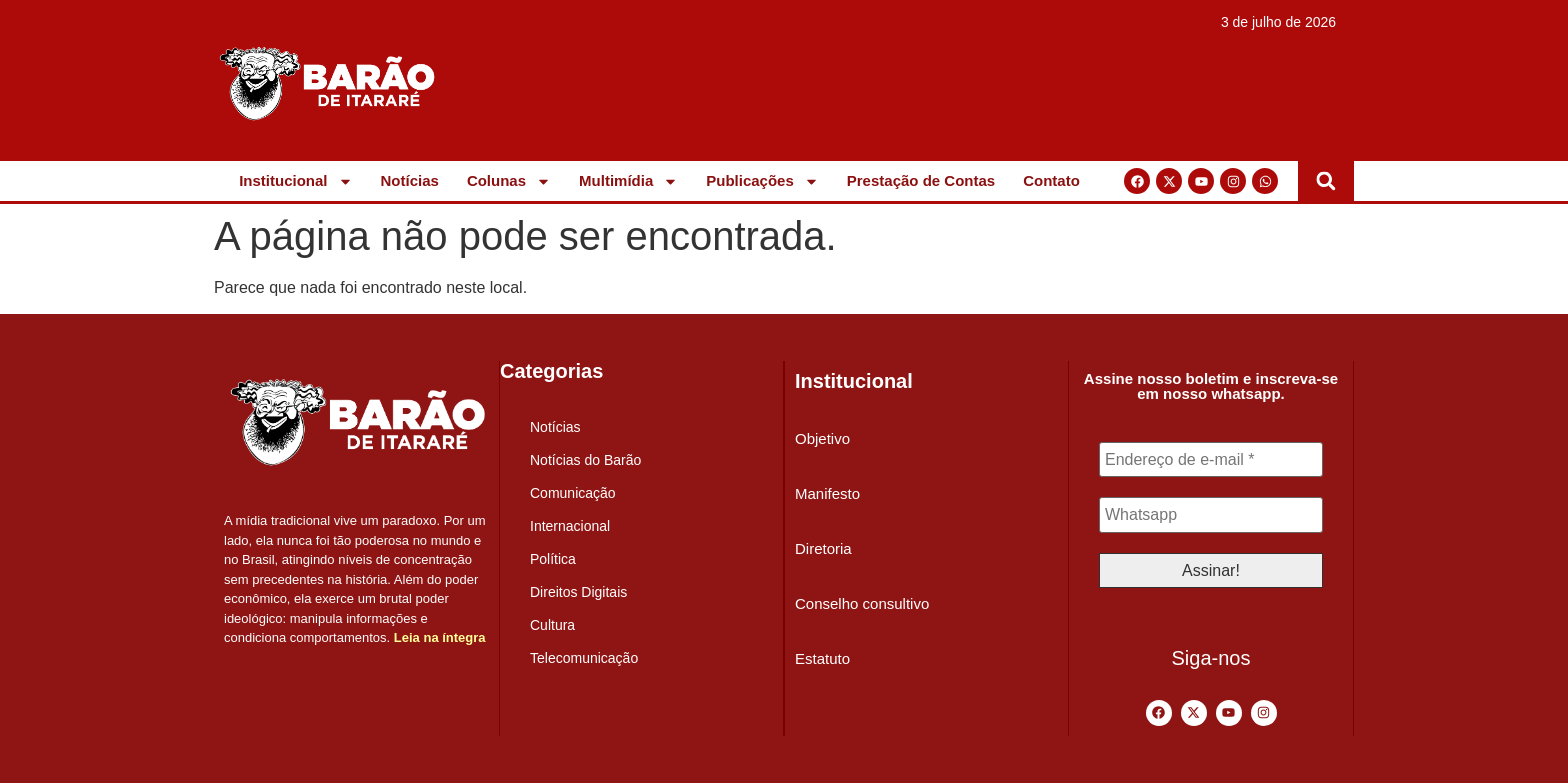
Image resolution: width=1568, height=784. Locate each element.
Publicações (762, 181)
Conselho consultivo (862, 603)
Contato (1051, 180)
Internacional (570, 526)
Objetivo (822, 438)
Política (553, 559)
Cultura (552, 625)
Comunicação (573, 493)
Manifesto (827, 493)
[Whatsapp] (1211, 516)
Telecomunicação (584, 658)
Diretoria (823, 548)
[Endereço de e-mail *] (1211, 460)
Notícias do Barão (585, 460)
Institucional (295, 181)
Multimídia (628, 181)
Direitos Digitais (578, 592)
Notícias (410, 180)
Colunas (509, 181)
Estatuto (822, 658)
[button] (1326, 181)
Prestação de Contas (921, 180)
